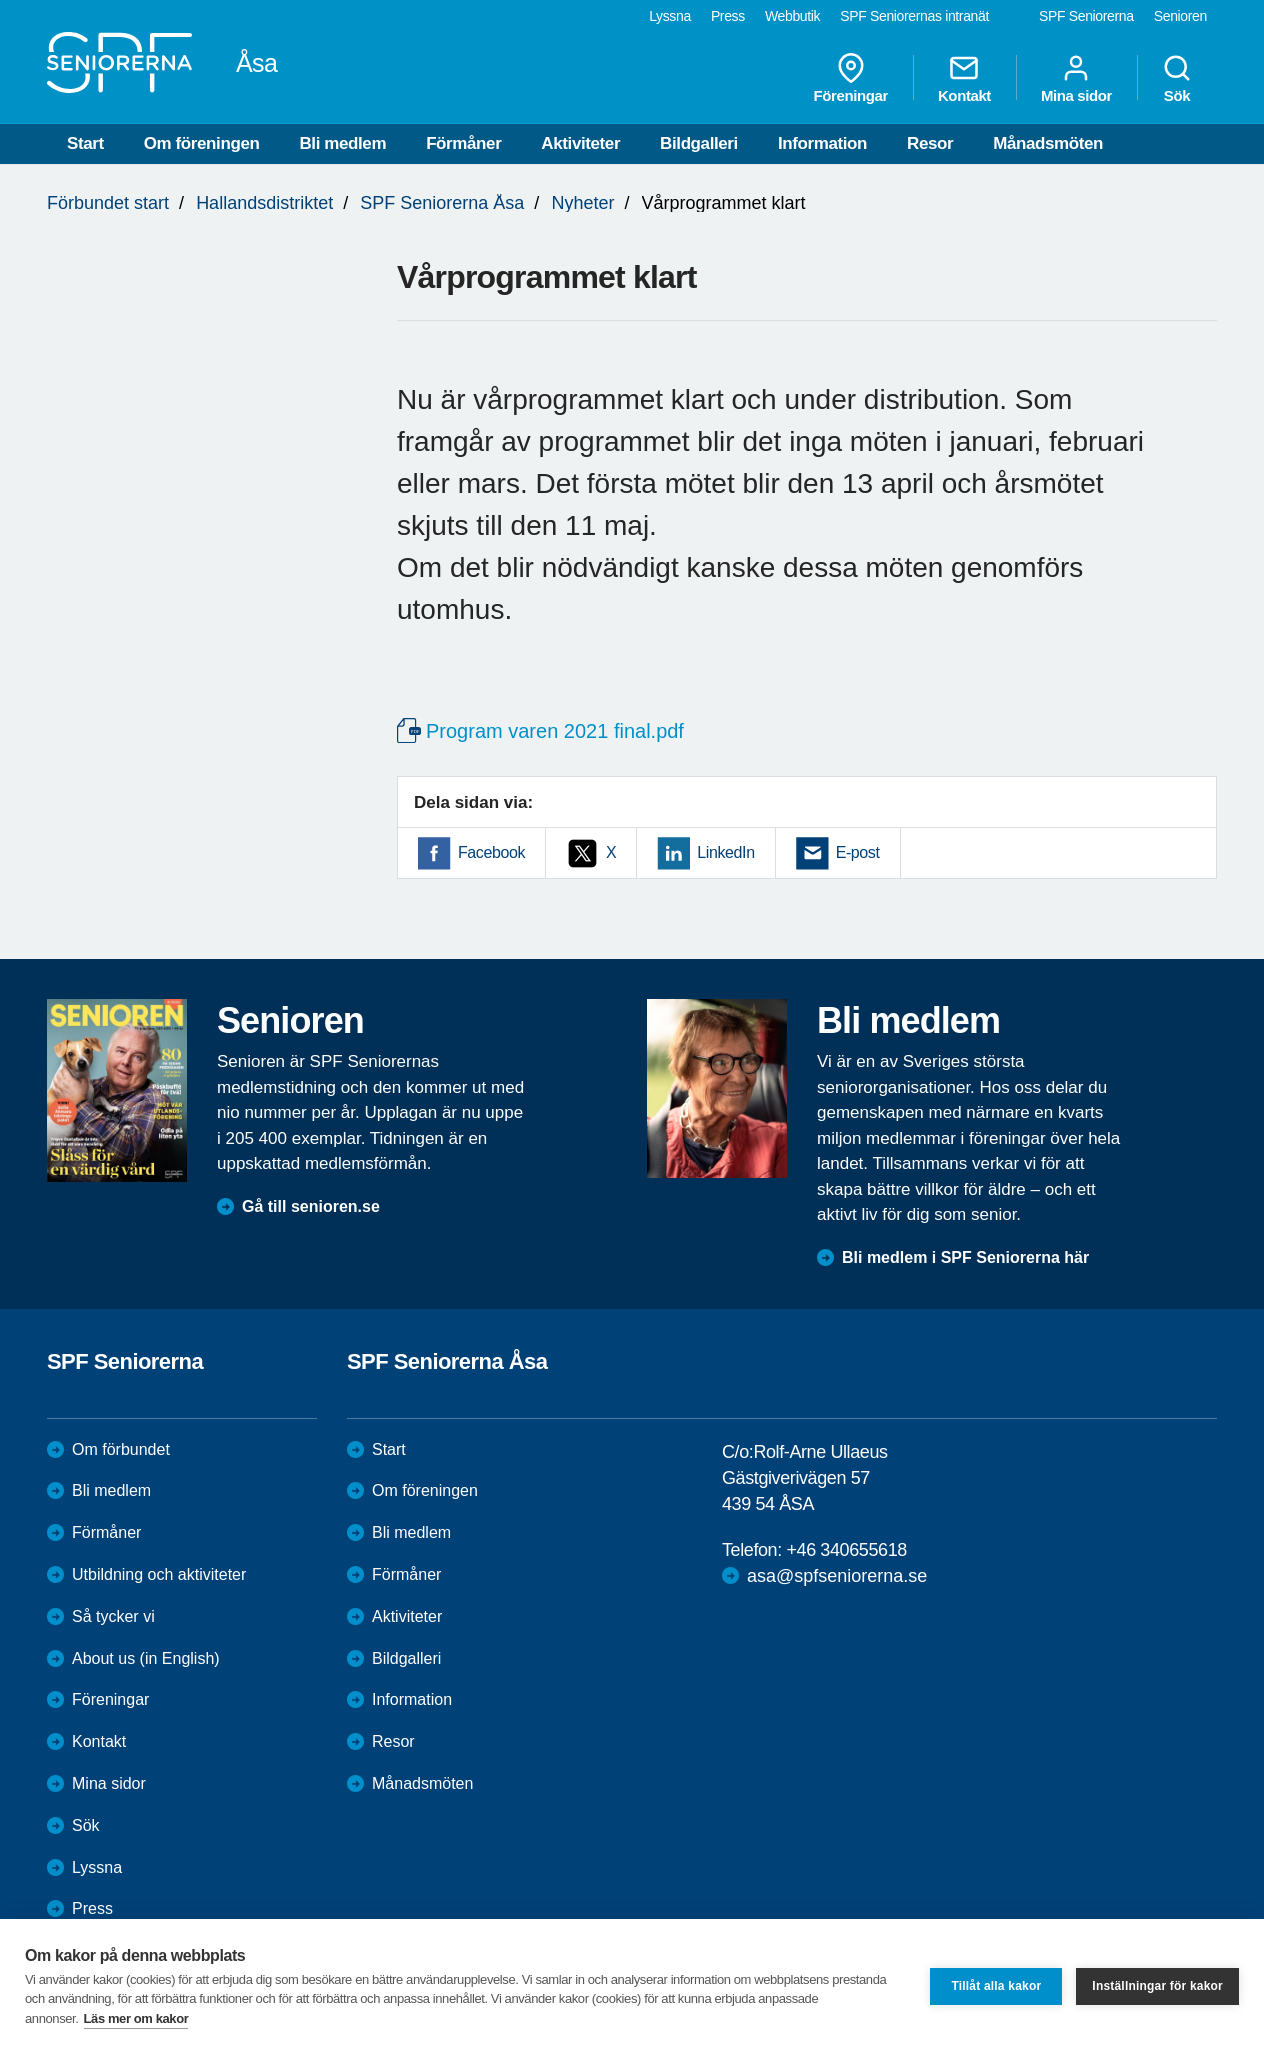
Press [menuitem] (728, 16)
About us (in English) (146, 1658)
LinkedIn (725, 852)
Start (85, 143)
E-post (858, 852)
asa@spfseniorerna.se (837, 1576)
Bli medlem (342, 143)
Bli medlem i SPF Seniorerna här (965, 1257)
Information (822, 143)
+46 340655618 (846, 1550)
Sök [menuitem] (1177, 78)
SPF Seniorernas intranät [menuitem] (914, 16)
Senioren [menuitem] (1180, 16)
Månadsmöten (1048, 143)
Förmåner (463, 143)
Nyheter (582, 203)
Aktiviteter (580, 143)
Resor (930, 143)
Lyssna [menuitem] (670, 16)
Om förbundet (121, 1449)
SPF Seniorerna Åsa (442, 203)
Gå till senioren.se (311, 1206)
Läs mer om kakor (136, 2018)
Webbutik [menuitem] (792, 16)
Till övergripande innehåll (0, 0)
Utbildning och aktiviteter (159, 1574)
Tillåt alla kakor (996, 1986)
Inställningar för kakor (1157, 1986)
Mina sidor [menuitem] (1076, 78)
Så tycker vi (113, 1616)
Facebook (491, 852)
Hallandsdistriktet (264, 203)
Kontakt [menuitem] (964, 78)
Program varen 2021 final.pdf (555, 731)
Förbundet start (108, 203)
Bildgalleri (699, 143)
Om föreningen (202, 143)
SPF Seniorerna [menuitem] (1086, 16)
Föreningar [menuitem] (851, 78)
